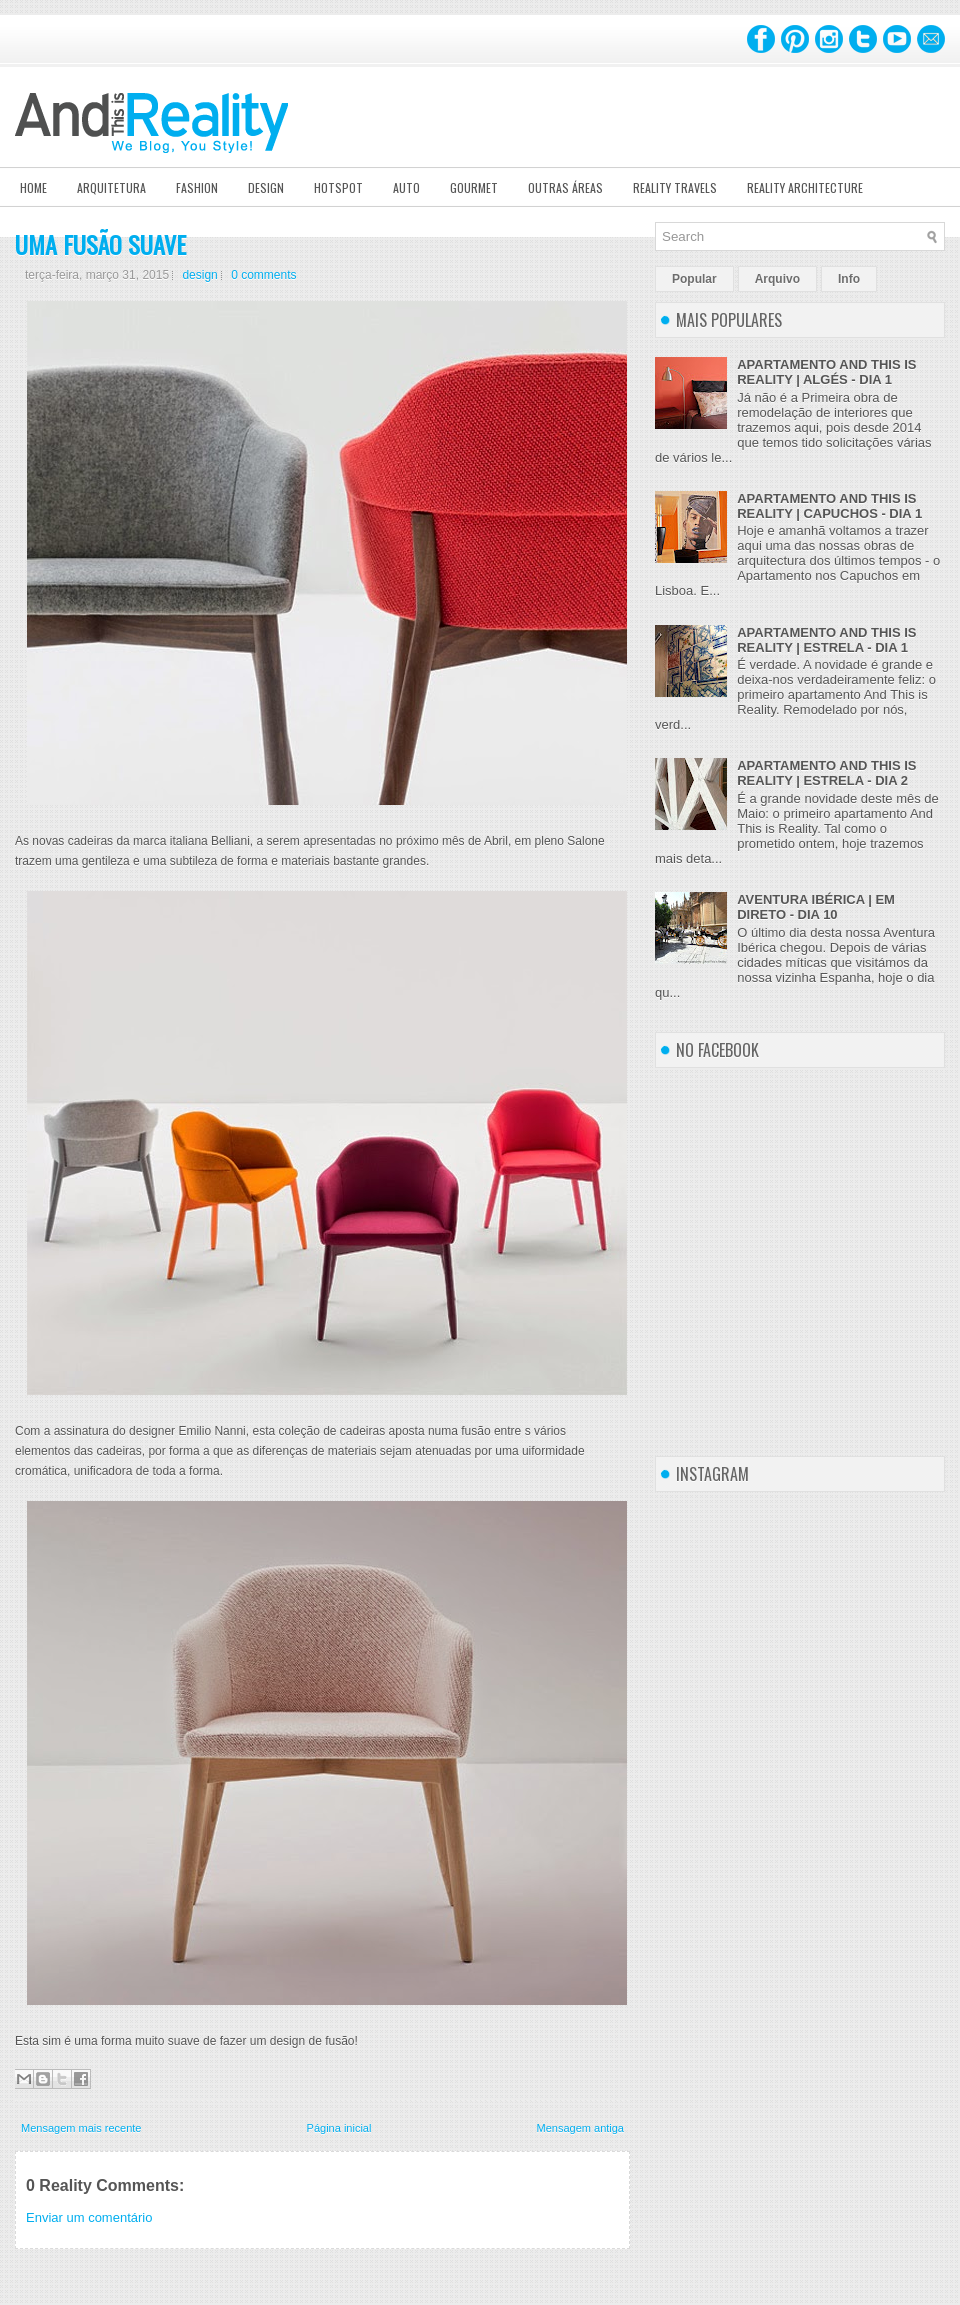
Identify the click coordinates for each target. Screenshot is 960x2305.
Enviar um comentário (89, 2217)
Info (849, 279)
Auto (406, 187)
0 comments (263, 275)
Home (33, 187)
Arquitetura (111, 187)
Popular (694, 279)
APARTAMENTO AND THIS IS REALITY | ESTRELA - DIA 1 (826, 640)
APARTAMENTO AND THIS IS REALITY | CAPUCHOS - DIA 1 (829, 506)
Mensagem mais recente (81, 2128)
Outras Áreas (565, 187)
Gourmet (474, 187)
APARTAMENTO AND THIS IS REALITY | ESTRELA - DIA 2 (826, 773)
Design (266, 187)
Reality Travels (675, 187)
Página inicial (339, 2128)
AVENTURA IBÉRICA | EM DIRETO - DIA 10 (816, 907)
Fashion (197, 187)
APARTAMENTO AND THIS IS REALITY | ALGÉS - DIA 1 (826, 372)
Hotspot (338, 187)
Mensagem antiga (580, 2128)
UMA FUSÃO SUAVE (100, 244)
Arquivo (777, 279)
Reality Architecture (805, 187)
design (199, 275)
